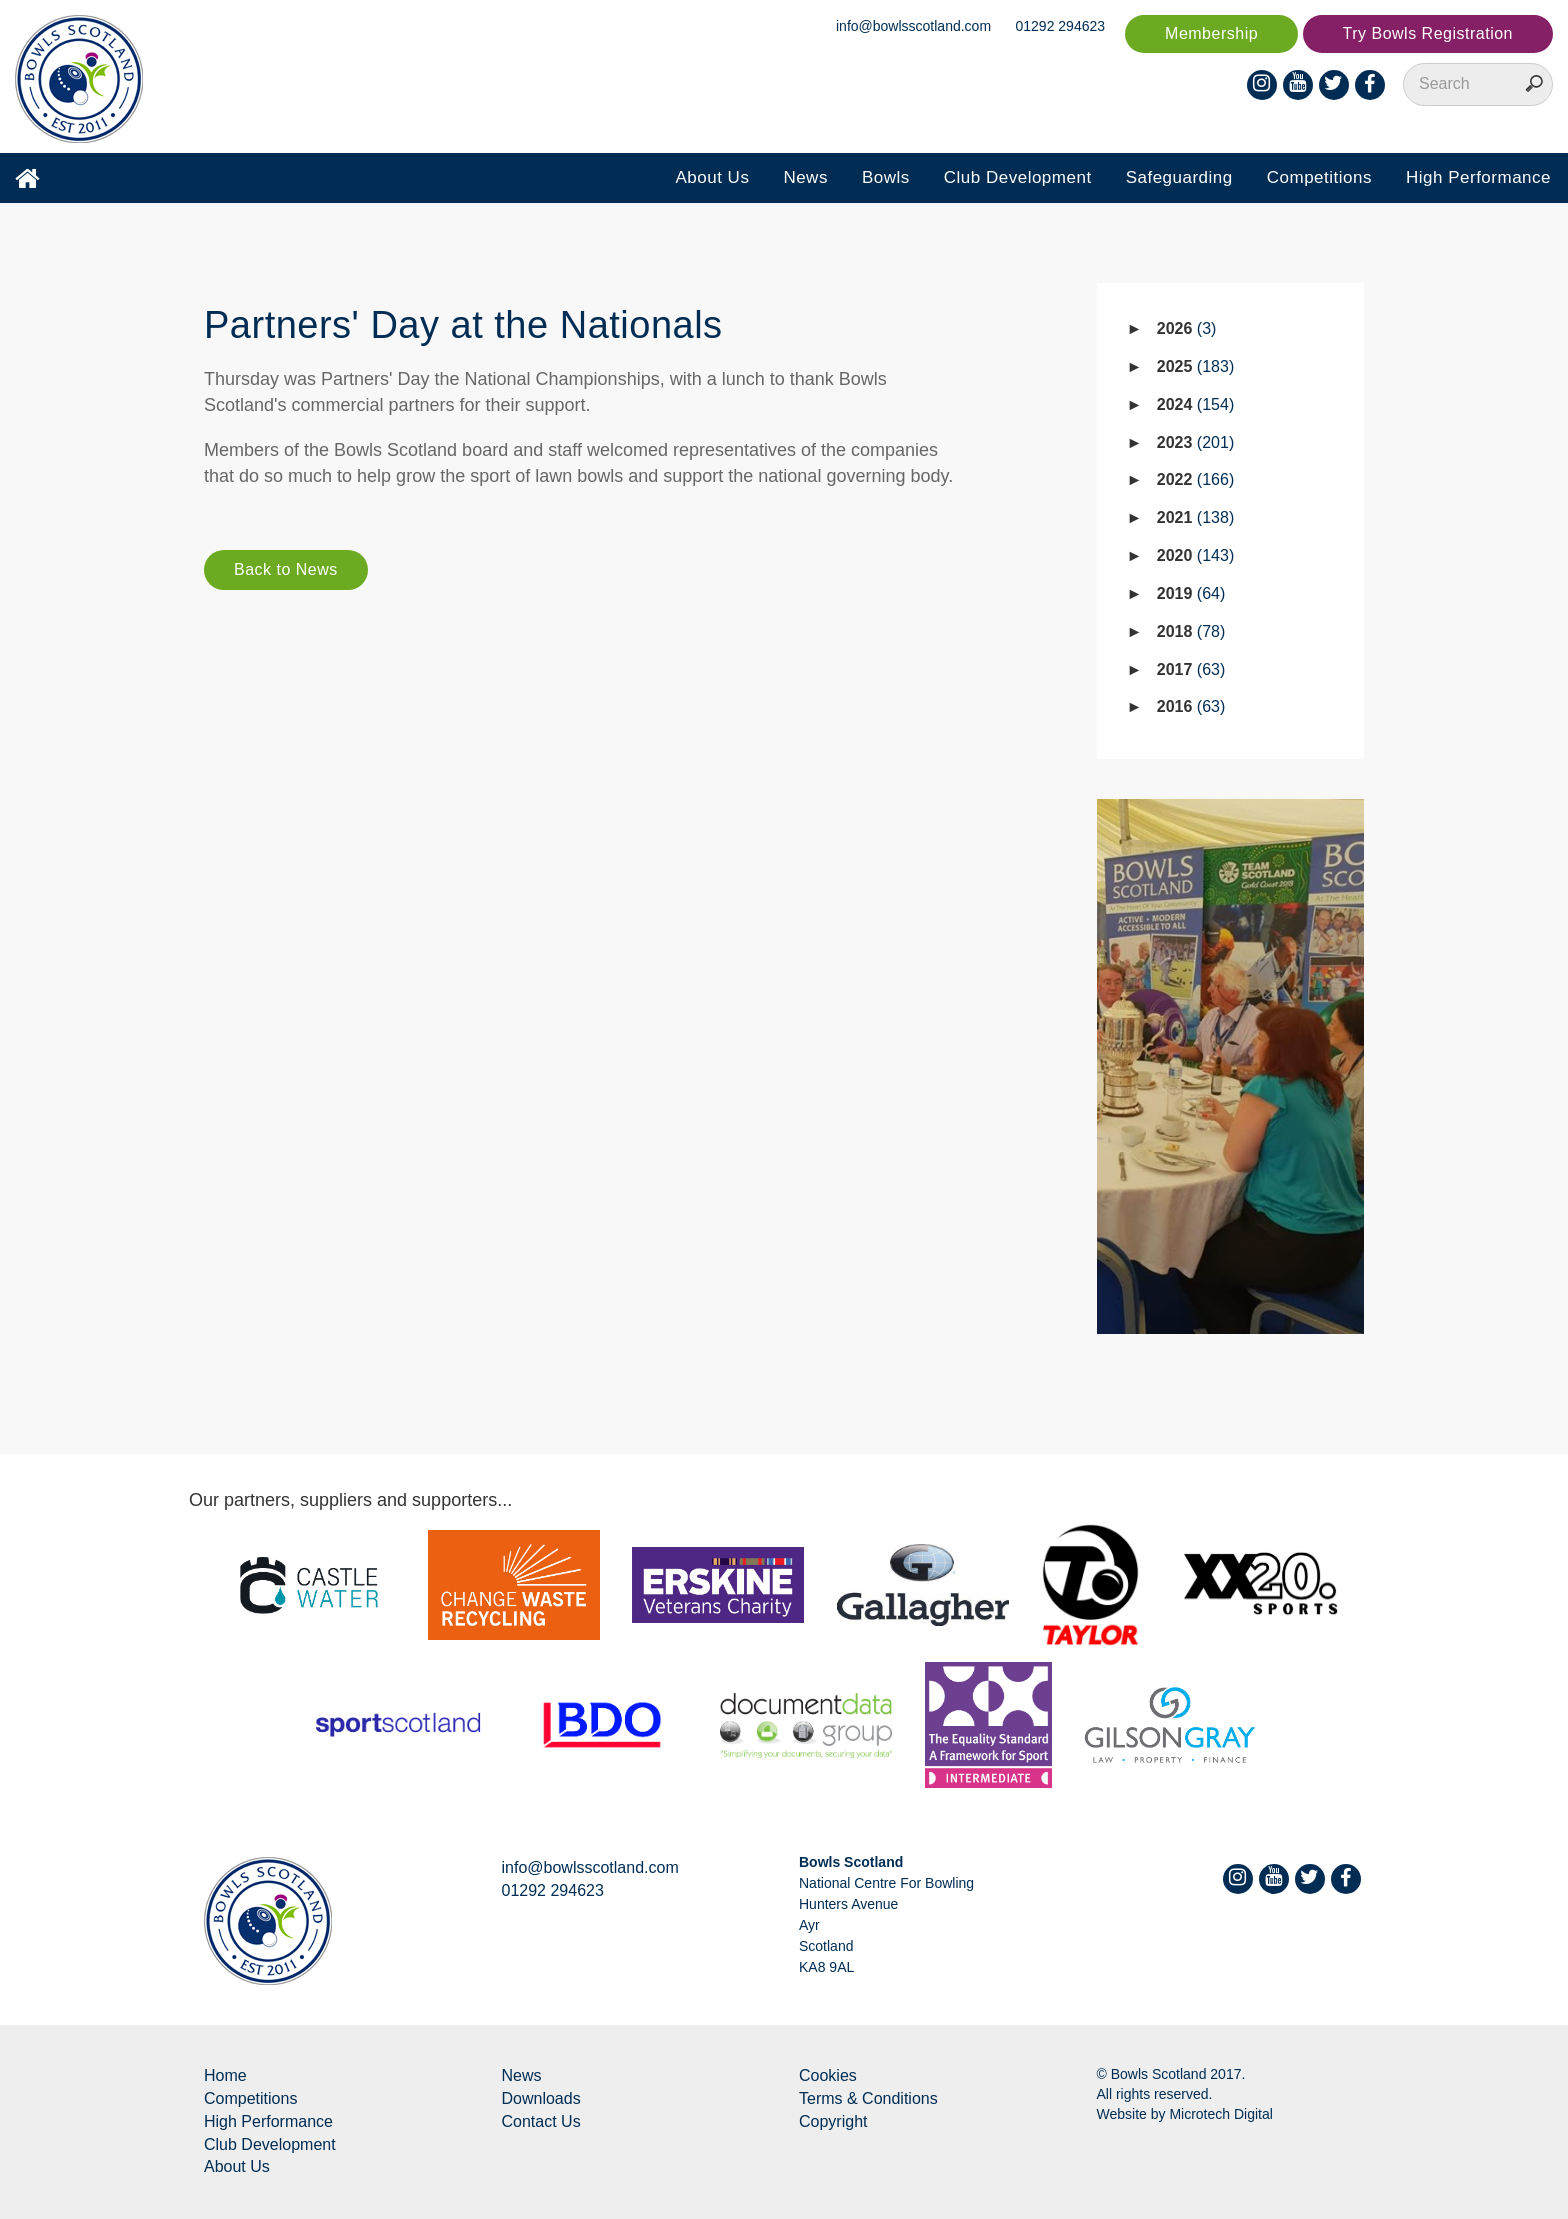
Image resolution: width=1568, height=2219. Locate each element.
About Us (712, 177)
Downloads (541, 2098)
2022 (1195, 479)
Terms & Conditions (868, 2098)
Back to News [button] (286, 569)
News (805, 177)
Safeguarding (1179, 177)
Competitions (1319, 177)
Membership (1211, 33)
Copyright (833, 2121)
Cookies (828, 2075)
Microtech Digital (1220, 2114)
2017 (1191, 669)
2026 (1187, 328)
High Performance (1478, 177)
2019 (1191, 593)
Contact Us (541, 2121)
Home (225, 2075)
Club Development (1018, 177)
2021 (1195, 517)
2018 (1191, 631)
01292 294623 (1061, 26)
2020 (1195, 555)
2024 (1195, 404)
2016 (1191, 706)
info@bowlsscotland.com (913, 26)
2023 (1195, 442)
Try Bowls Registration (1428, 33)
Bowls (886, 177)
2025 (1195, 366)
